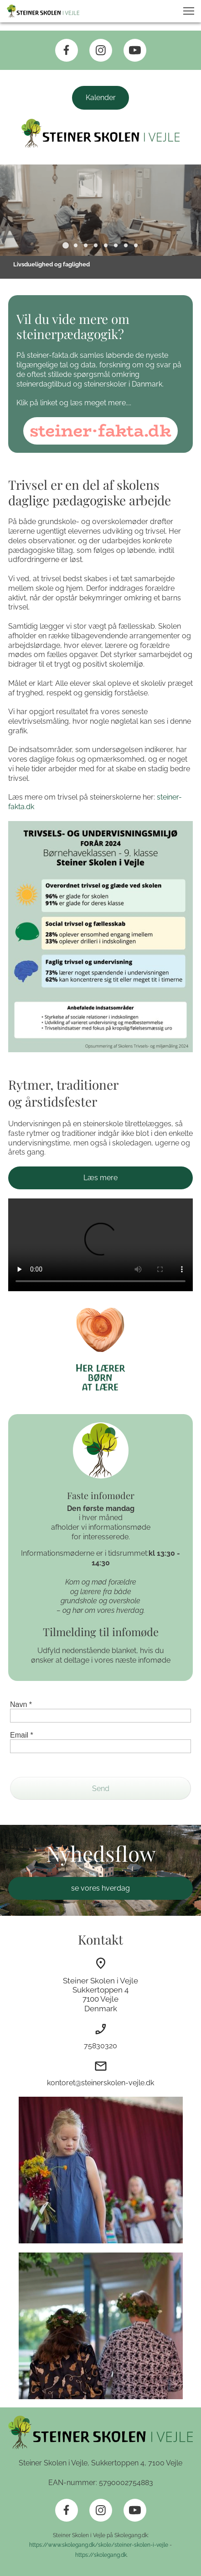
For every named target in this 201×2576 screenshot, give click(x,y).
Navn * (21, 1704)
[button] (188, 11)
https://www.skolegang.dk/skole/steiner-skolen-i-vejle (99, 2545)
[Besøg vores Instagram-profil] (100, 50)
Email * (21, 1735)
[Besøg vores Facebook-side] (66, 50)
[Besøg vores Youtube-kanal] (135, 50)
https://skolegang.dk (100, 2555)
